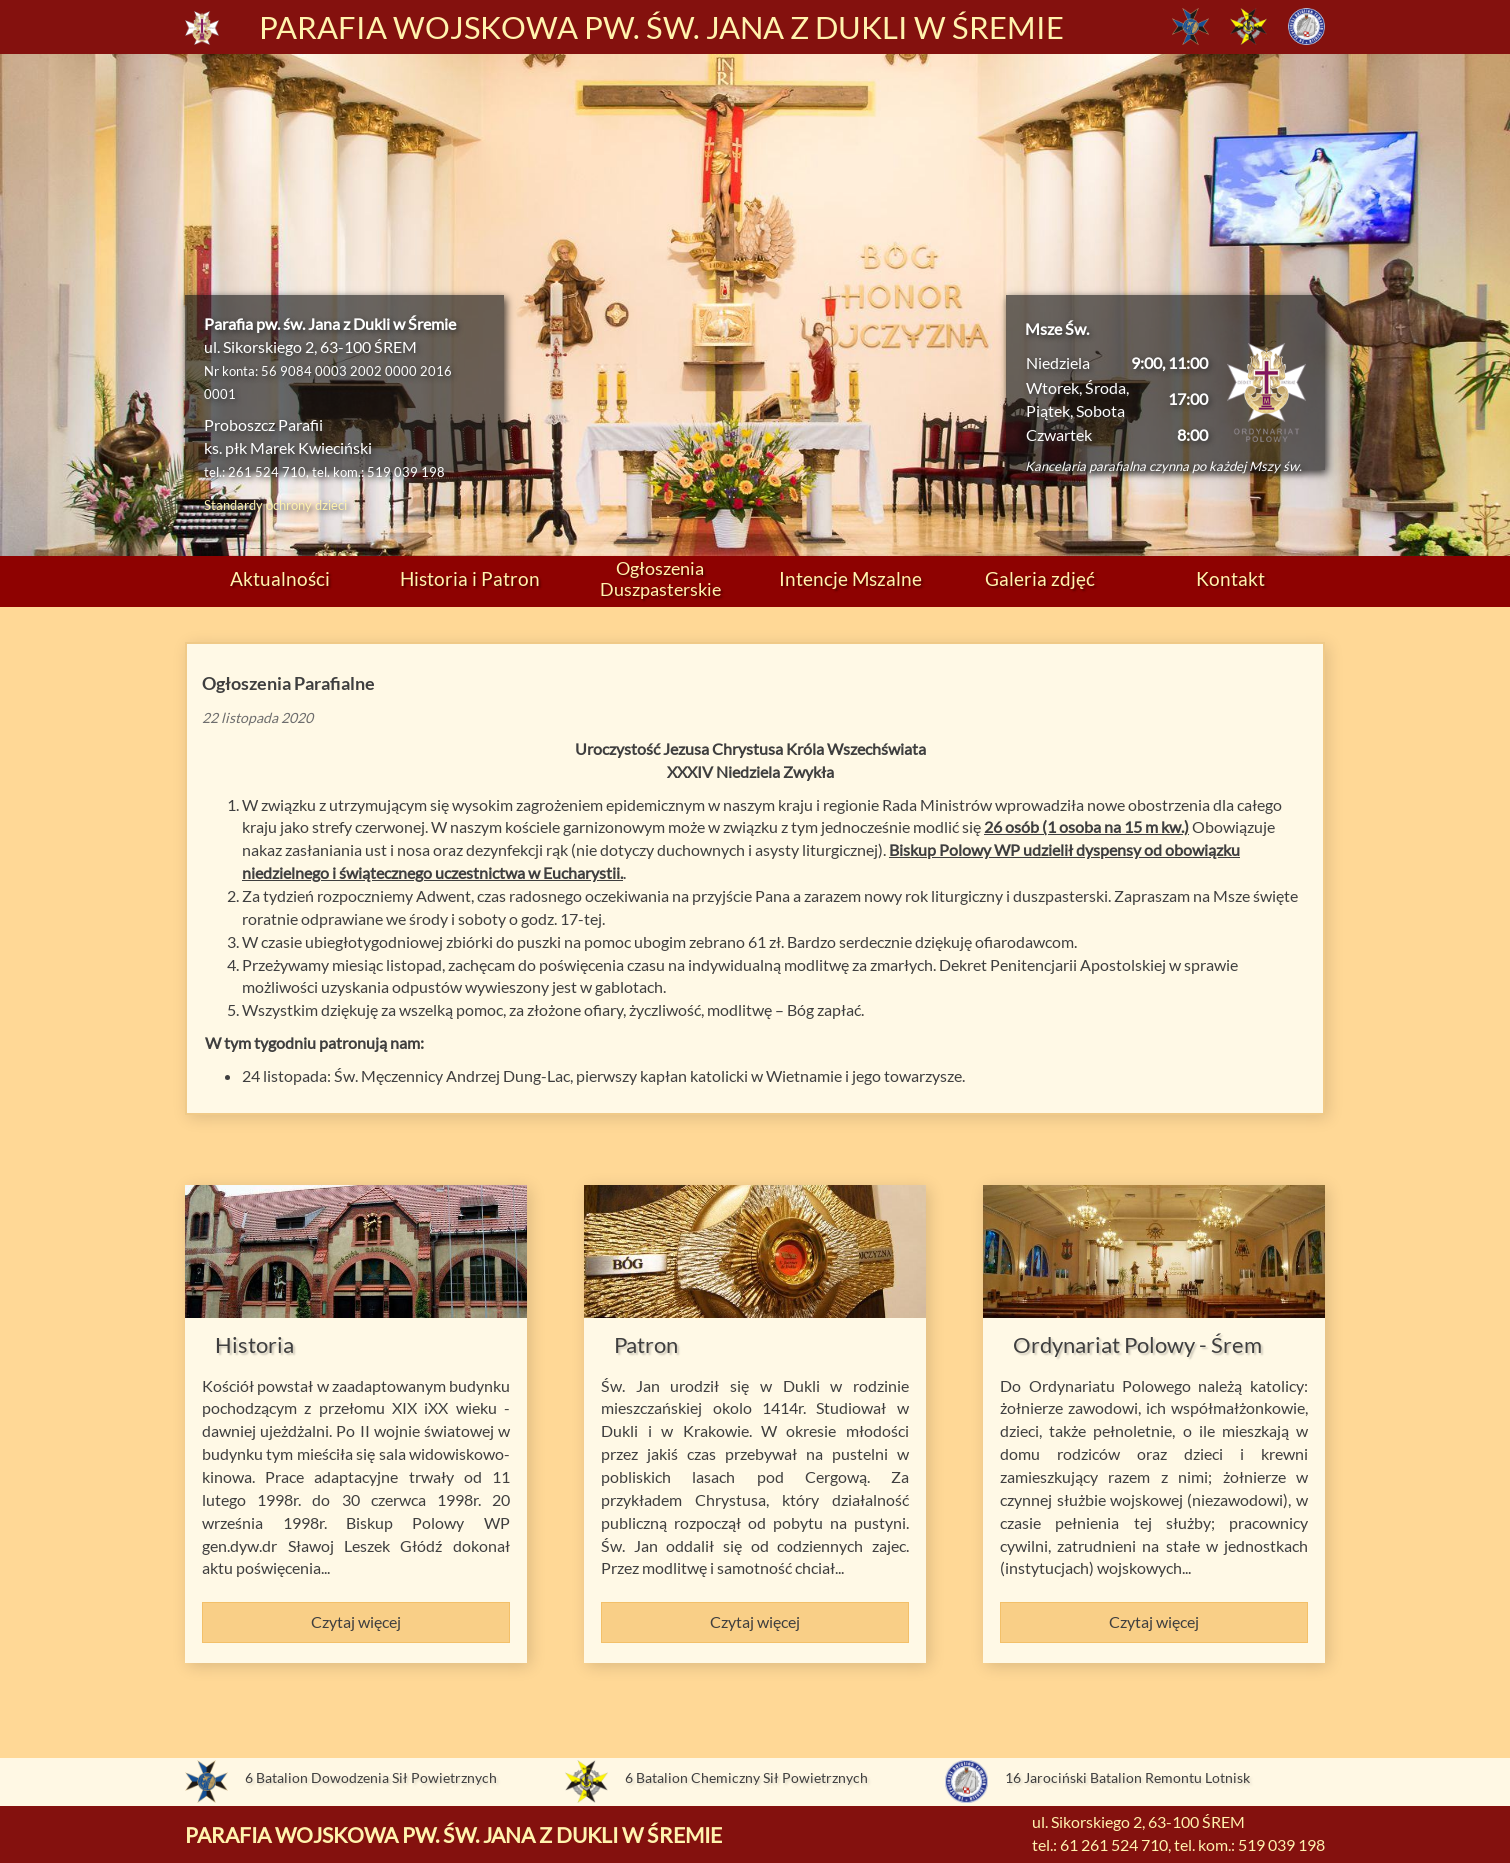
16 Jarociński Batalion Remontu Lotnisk (1127, 1777)
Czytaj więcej (356, 1621)
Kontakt (1230, 578)
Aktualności (280, 578)
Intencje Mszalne (850, 578)
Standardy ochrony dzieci (275, 505)
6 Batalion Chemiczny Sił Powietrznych (746, 1777)
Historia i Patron (470, 578)
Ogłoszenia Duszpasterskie (660, 578)
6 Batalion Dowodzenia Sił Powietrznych (371, 1777)
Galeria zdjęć (1040, 578)
